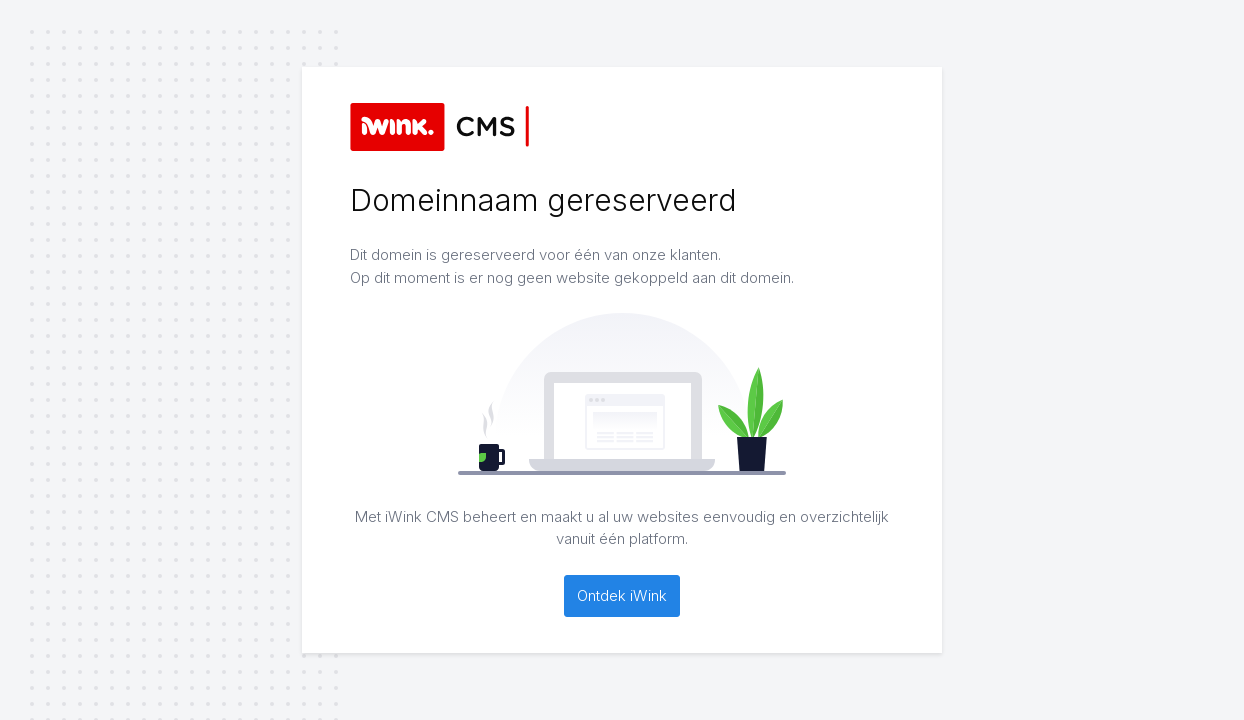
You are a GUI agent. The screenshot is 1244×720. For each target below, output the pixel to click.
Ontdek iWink (622, 595)
